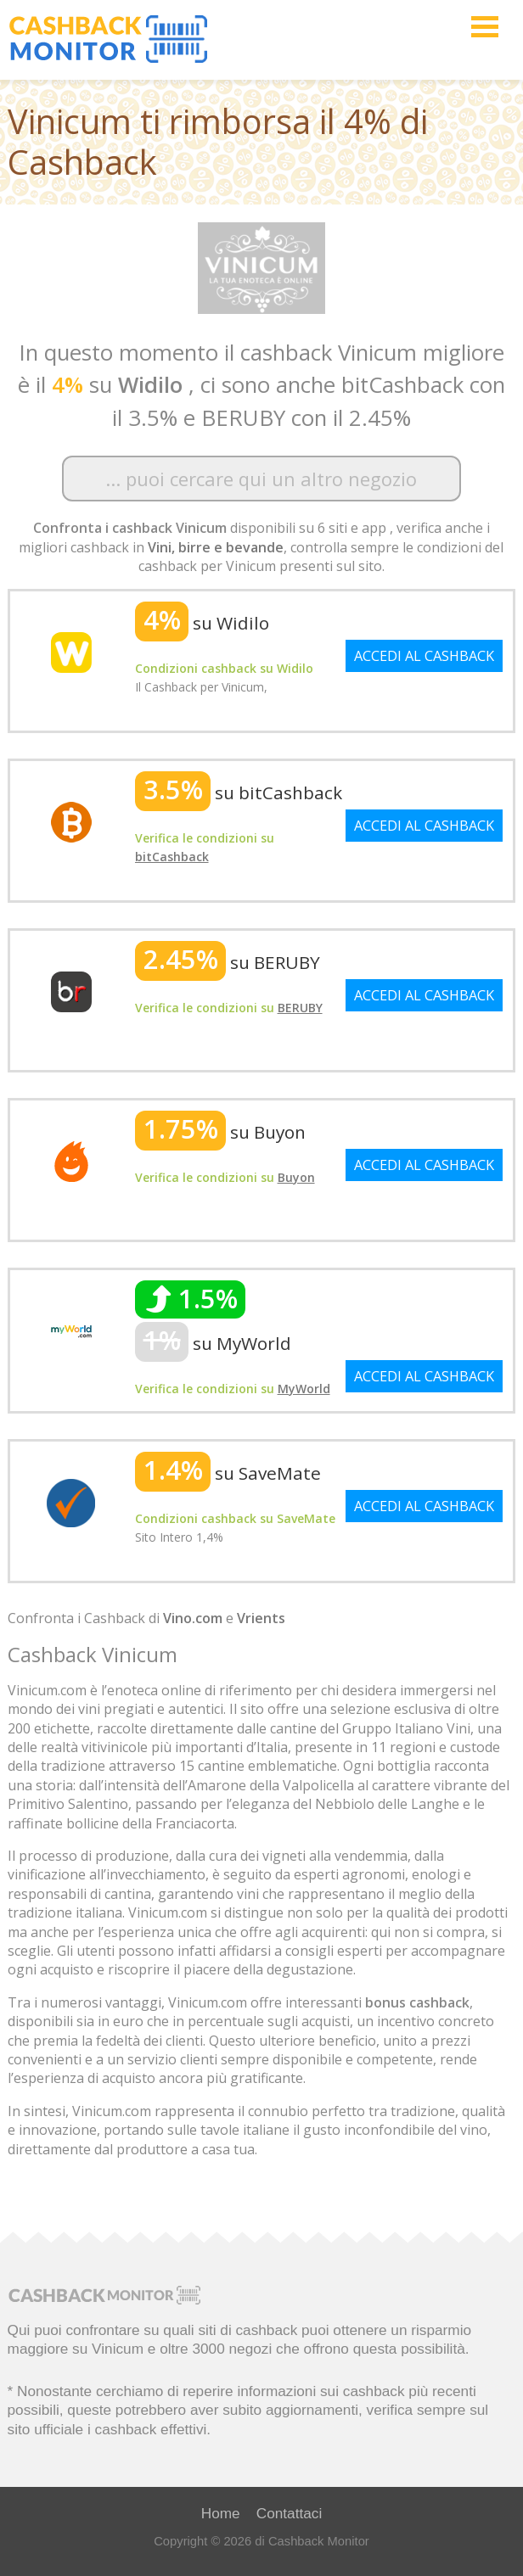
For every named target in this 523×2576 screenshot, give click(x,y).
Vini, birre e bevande (216, 547)
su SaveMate (228, 1473)
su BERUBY (227, 962)
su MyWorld (213, 1343)
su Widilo (202, 623)
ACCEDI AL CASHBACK (424, 656)
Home (220, 2513)
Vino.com (192, 1618)
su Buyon (220, 1132)
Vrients (261, 1618)
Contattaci (289, 2513)
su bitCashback (238, 792)
